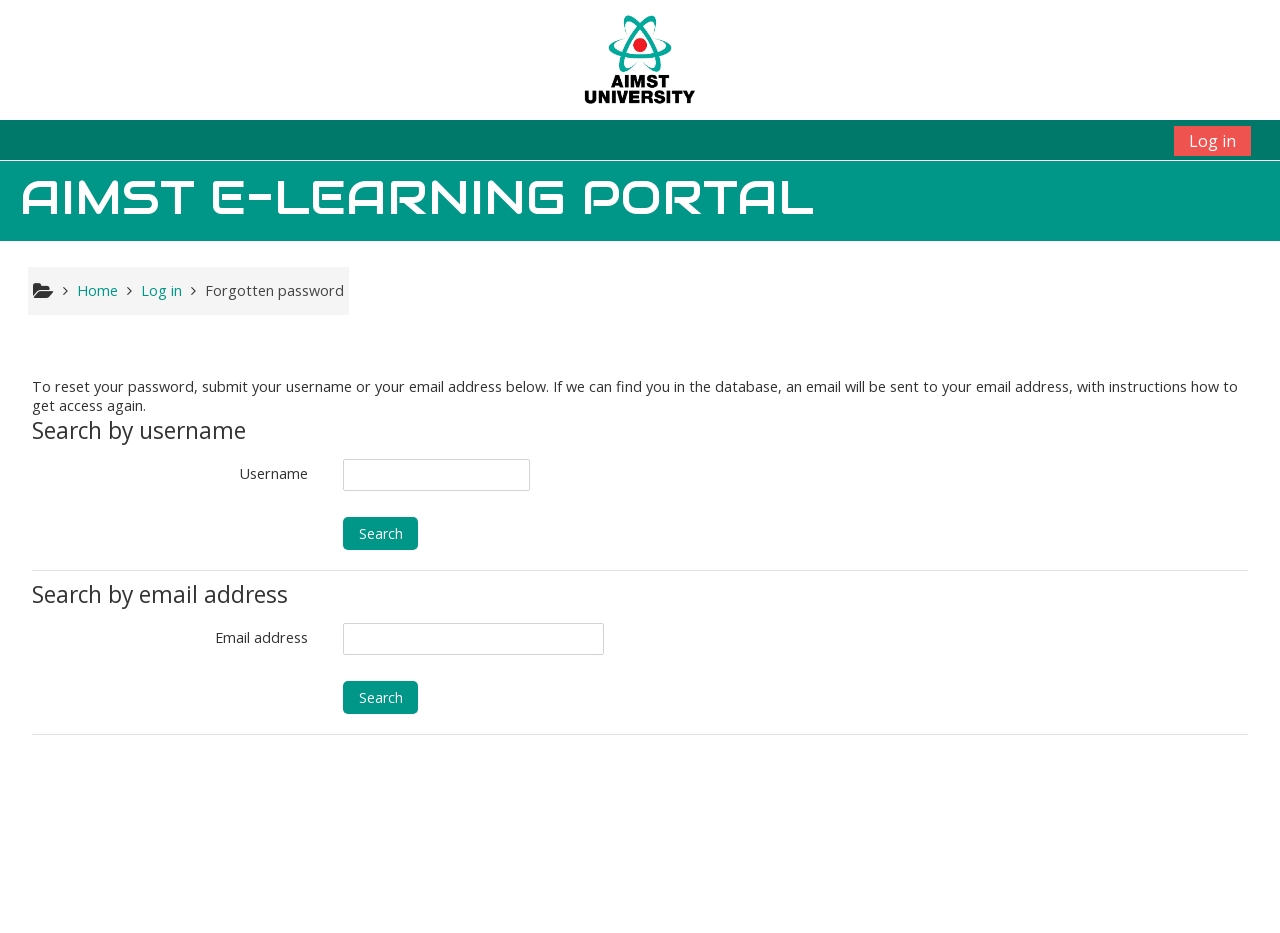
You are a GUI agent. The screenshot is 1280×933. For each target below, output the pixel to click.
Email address (261, 637)
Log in (1212, 141)
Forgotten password (274, 290)
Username (274, 473)
